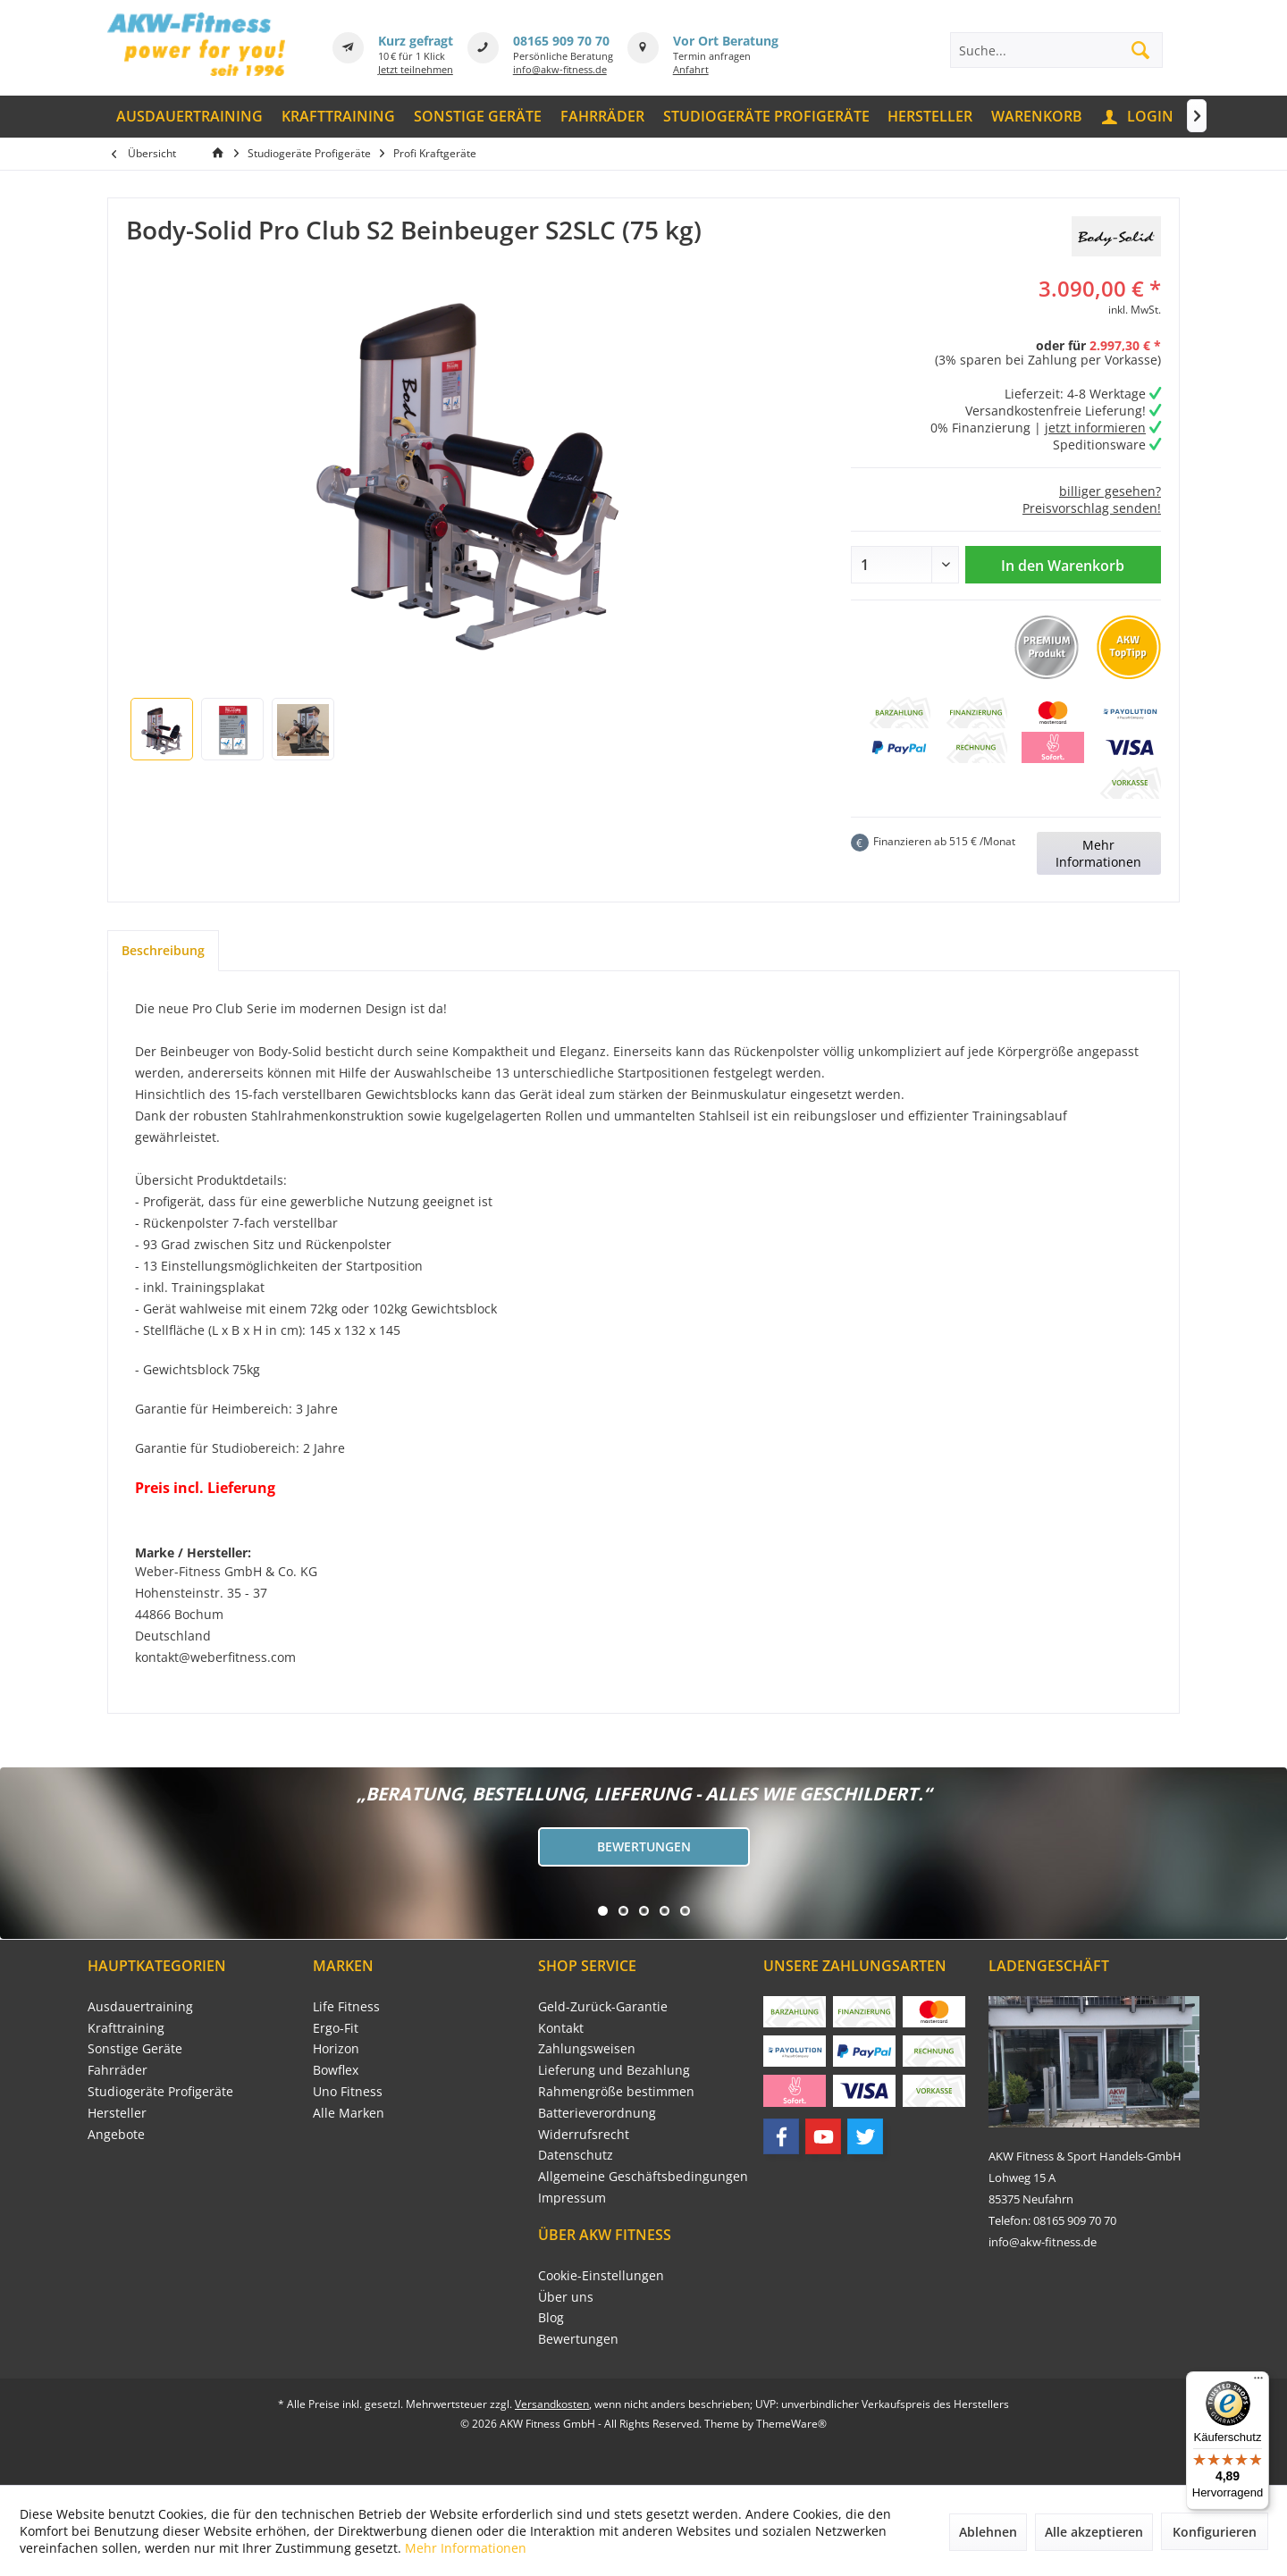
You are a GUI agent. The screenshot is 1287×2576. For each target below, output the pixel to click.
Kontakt (561, 2027)
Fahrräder (117, 2069)
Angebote (116, 2134)
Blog (551, 2317)
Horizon (336, 2048)
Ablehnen (988, 2531)
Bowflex (335, 2069)
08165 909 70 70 (561, 40)
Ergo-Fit (335, 2027)
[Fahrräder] (602, 117)
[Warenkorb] (1037, 117)
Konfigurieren (1215, 2531)
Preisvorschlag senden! (1091, 507)
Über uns (565, 2296)
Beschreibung (163, 950)
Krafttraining (126, 2027)
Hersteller (117, 2112)
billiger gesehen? (1110, 490)
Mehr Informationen (1098, 853)
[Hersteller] (930, 117)
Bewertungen (644, 1846)
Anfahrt (691, 69)
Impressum (572, 2197)
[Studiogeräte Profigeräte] (766, 117)
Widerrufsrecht (583, 2134)
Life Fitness (346, 2006)
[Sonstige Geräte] (478, 117)
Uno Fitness (348, 2091)
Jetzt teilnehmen (415, 69)
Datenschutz (575, 2154)
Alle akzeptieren (1094, 2531)
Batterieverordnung (597, 2112)
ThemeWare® (791, 2423)
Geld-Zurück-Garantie (603, 2006)
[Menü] (1258, 2382)
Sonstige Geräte (135, 2048)
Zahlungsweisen (586, 2048)
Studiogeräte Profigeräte (160, 2091)
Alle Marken (348, 2112)
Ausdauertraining (140, 2006)
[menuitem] (190, 117)
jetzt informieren (1095, 427)
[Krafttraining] (339, 117)
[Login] (1138, 117)
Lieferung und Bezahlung (614, 2069)
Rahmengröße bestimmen (616, 2091)
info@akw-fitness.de (560, 69)
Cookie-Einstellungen (601, 2275)
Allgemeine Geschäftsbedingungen (643, 2176)
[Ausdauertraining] (190, 117)
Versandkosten (552, 2404)
